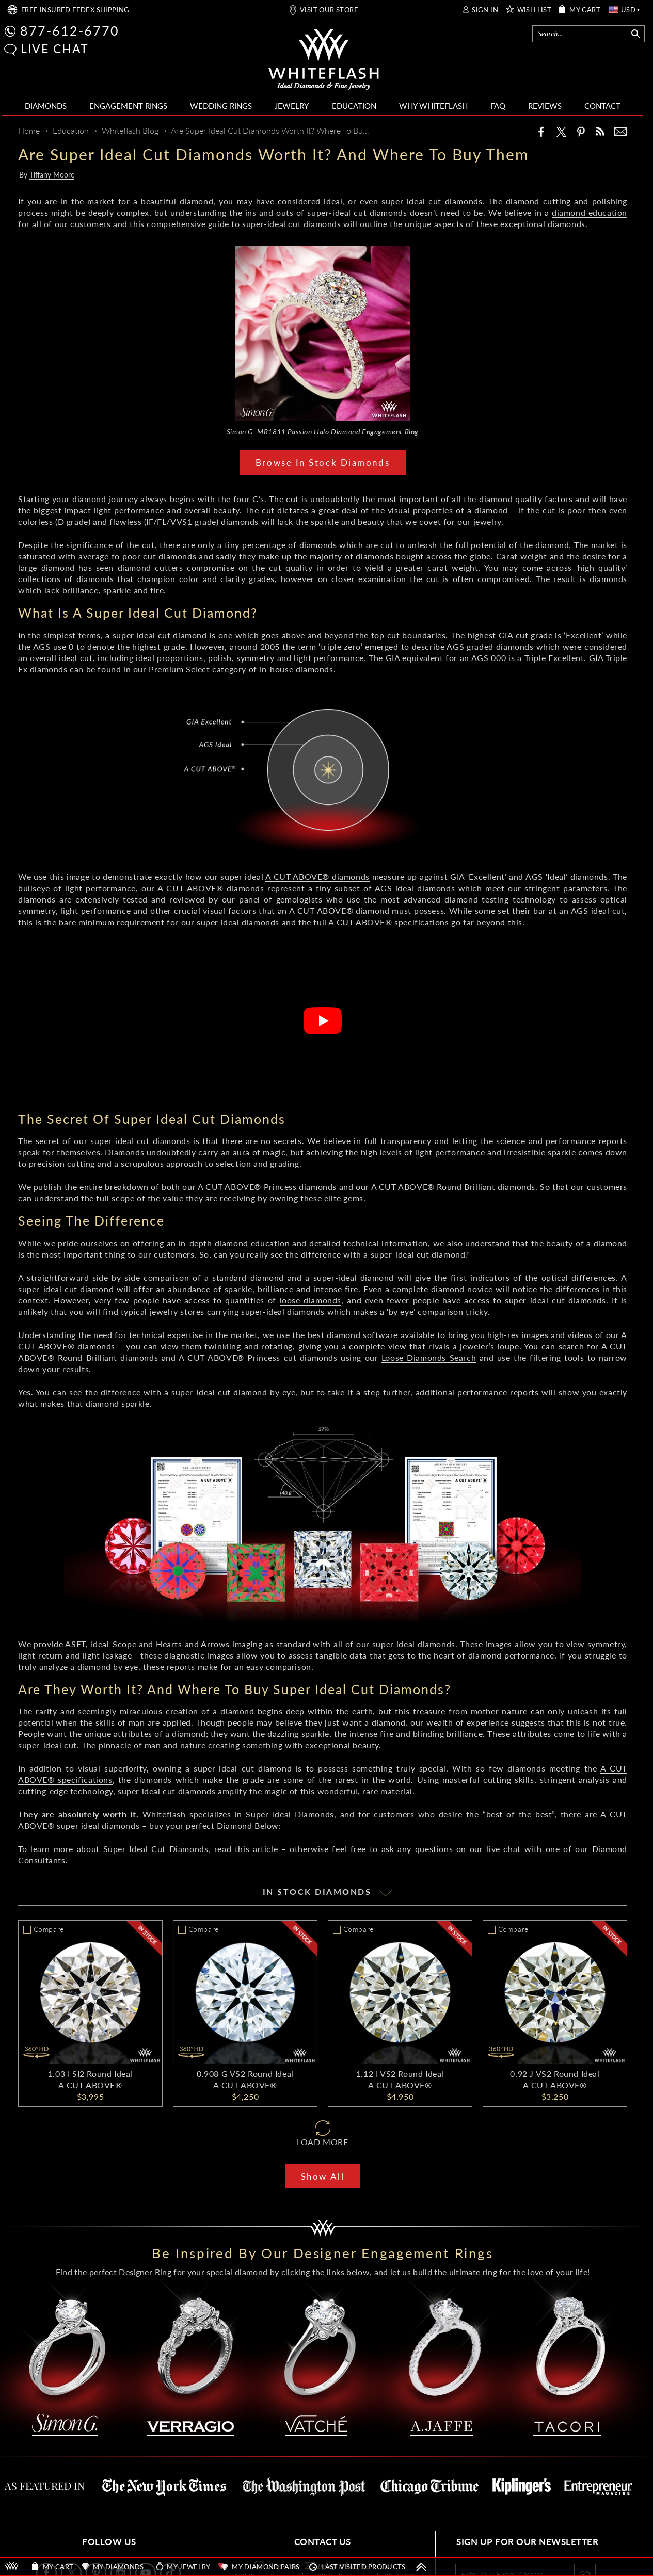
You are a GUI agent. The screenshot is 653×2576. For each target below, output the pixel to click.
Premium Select (179, 669)
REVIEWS (545, 105)
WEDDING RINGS (221, 105)
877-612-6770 (69, 30)
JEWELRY (292, 105)
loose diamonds (310, 1300)
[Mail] (620, 131)
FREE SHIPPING (75, 10)
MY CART (584, 10)
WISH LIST (534, 10)
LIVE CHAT (55, 48)
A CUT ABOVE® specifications (388, 922)
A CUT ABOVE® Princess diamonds (267, 1187)
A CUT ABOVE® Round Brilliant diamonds (453, 1187)
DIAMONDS (46, 105)
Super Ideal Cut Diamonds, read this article (190, 1849)
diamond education (589, 212)
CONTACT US (322, 2541)
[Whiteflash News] (600, 131)
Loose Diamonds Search (428, 1357)
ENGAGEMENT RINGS (128, 105)
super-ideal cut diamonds (431, 201)
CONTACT (602, 105)
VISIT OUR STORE (329, 10)
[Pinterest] (581, 131)
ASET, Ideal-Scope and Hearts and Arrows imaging (163, 1644)
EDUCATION (354, 105)
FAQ (497, 105)
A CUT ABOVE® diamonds (317, 876)
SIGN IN (485, 10)
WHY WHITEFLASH (433, 105)
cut (292, 499)
